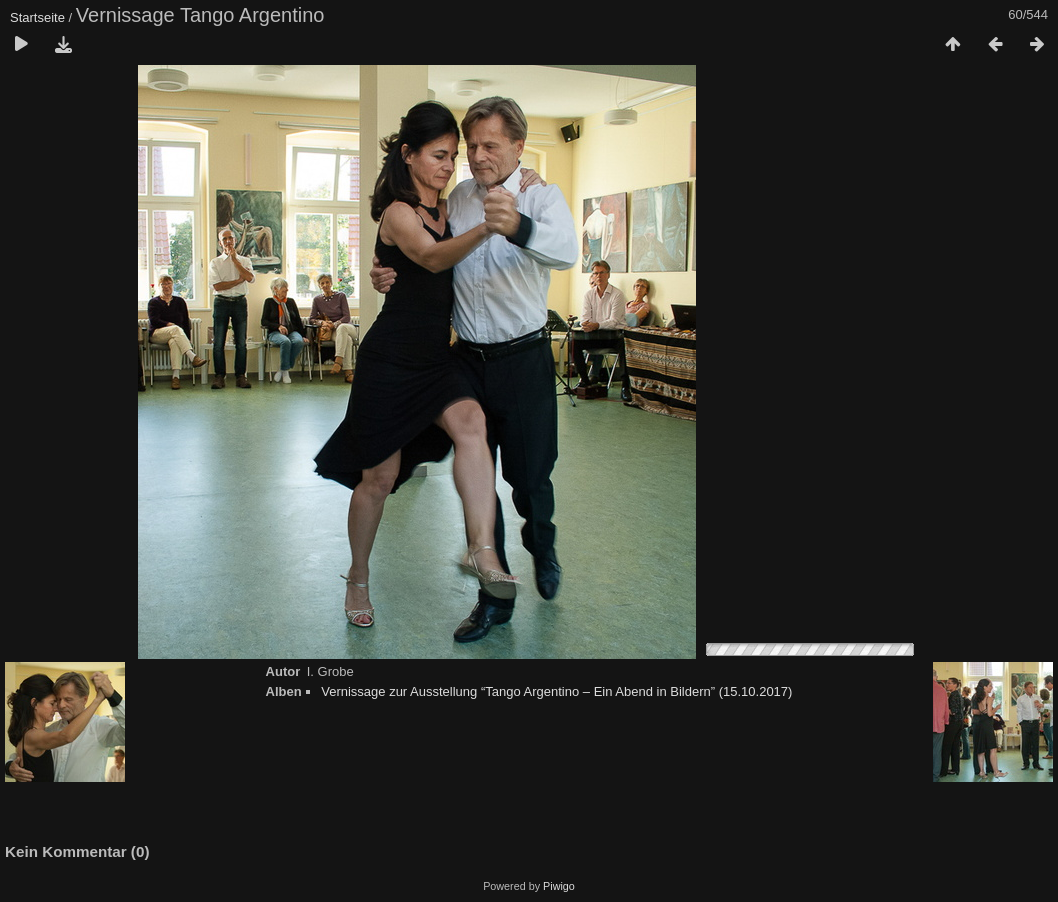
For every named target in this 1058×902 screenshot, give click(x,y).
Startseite (37, 17)
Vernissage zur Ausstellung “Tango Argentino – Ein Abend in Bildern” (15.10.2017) (556, 691)
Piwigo (559, 886)
